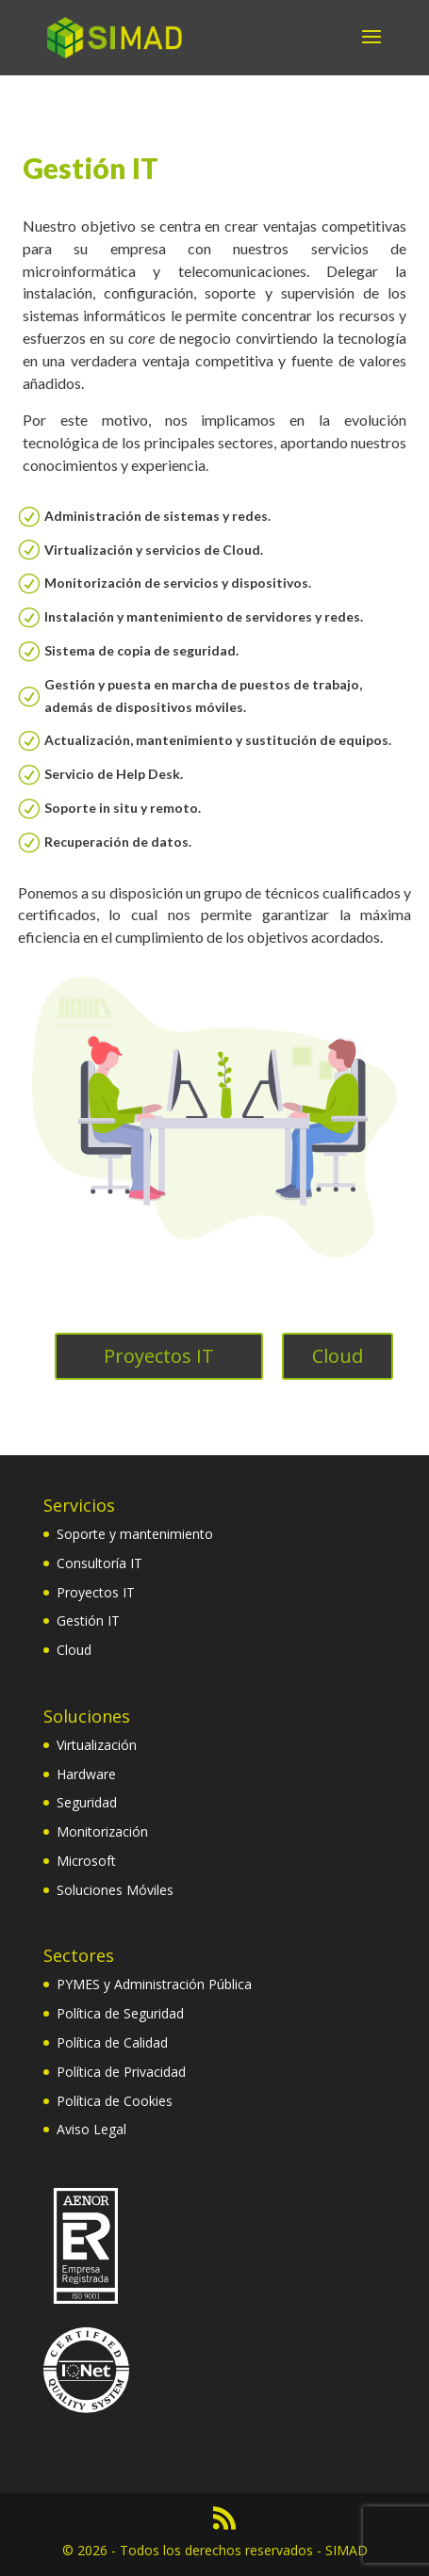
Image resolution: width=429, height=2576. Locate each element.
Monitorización (102, 1831)
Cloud (337, 1356)
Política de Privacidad (121, 2072)
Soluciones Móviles (115, 1890)
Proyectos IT (159, 1356)
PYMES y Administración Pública (154, 1984)
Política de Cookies (115, 2101)
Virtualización (97, 1745)
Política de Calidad (112, 2042)
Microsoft (86, 1861)
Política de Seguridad (120, 2013)
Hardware (86, 1774)
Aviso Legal (91, 2129)
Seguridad (87, 1802)
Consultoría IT (99, 1563)
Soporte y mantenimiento (135, 1534)
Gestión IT (88, 1620)
